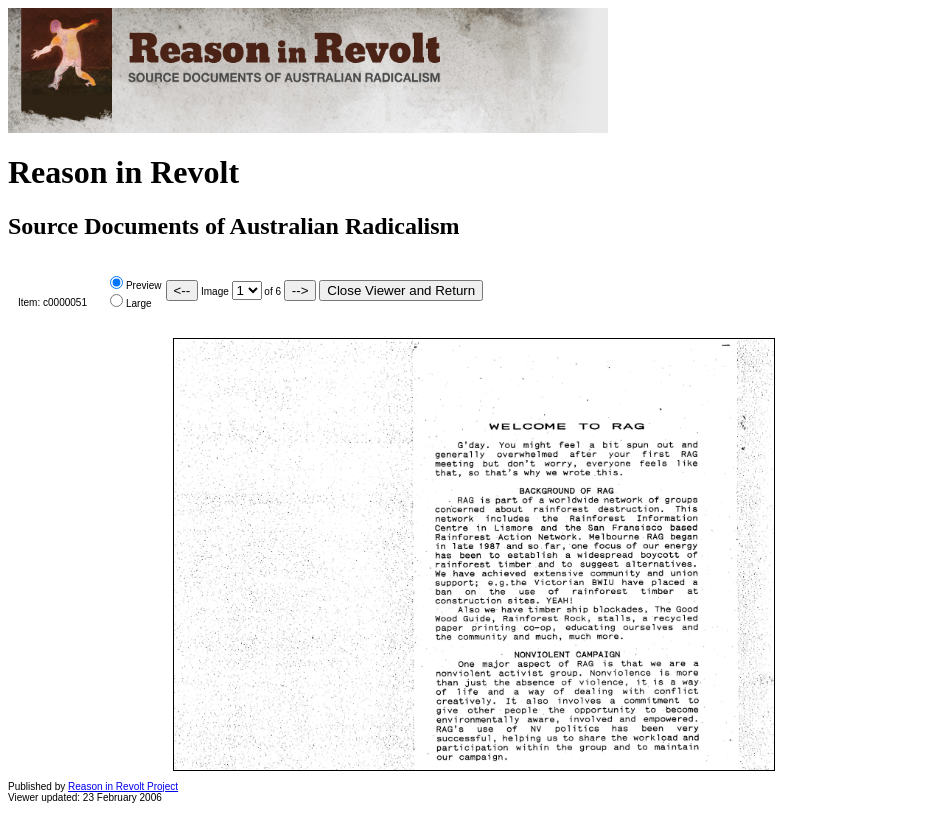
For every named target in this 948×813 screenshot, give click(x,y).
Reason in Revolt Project (123, 786)
